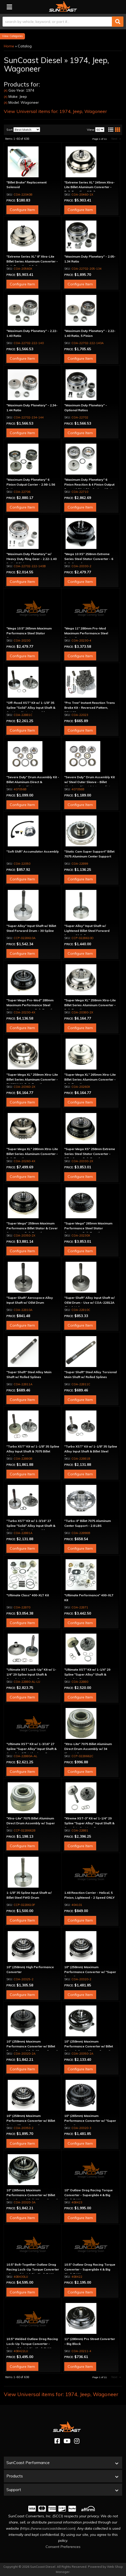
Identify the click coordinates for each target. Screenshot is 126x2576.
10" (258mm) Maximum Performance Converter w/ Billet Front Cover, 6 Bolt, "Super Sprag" (32, 2046)
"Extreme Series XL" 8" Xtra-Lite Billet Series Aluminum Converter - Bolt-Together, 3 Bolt (32, 261)
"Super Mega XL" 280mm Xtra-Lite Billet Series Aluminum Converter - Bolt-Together (32, 1154)
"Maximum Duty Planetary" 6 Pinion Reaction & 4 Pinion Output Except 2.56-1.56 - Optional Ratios (90, 484)
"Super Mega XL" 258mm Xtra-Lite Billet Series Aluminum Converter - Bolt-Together (90, 1005)
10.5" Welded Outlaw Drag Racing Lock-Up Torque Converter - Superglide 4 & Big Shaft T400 (32, 2344)
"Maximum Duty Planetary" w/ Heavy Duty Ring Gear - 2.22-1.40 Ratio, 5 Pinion (31, 559)
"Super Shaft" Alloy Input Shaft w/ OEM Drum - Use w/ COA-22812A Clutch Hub (89, 1302)
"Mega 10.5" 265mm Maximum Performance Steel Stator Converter (29, 633)
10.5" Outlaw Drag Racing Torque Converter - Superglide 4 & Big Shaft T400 (89, 2269)
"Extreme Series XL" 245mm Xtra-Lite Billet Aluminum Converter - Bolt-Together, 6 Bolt (89, 187)
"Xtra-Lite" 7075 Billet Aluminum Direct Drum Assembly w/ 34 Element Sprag (88, 1749)
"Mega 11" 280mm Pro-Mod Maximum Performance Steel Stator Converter (86, 633)
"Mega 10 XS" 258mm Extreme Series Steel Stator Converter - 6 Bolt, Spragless (88, 559)
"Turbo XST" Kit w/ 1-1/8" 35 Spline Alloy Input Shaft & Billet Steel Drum (90, 1451)
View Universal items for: (55, 111)
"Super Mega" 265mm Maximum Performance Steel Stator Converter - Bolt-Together (88, 1228)
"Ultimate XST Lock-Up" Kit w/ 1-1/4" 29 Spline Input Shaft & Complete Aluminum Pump (31, 1674)
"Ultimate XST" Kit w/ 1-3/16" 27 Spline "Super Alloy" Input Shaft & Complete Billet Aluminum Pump (31, 1749)
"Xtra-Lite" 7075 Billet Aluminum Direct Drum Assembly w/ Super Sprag (30, 1823)
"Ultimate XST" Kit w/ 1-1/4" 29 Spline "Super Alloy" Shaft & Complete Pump (87, 1674)
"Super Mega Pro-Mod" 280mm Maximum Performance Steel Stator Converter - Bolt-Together (31, 1005)
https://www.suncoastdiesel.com (47, 2528)
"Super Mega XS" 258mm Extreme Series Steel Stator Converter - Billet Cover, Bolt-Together (89, 1154)
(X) (5, 90)
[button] (63, 21)
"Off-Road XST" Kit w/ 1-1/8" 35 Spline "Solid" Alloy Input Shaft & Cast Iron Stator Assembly (30, 707)
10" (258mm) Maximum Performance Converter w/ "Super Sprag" (90, 1972)
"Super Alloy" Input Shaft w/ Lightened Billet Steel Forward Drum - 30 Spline (87, 930)
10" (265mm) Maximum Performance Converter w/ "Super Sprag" (90, 2120)
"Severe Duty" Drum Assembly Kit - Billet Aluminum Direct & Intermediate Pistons (32, 782)
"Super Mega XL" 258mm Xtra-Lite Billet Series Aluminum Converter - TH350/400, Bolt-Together (32, 1079)
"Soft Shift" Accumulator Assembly (32, 851)
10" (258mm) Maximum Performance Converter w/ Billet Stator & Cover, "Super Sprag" (88, 2046)
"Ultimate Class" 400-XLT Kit (27, 1595)
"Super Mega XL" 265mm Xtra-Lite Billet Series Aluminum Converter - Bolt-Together (90, 1079)
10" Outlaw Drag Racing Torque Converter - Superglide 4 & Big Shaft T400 (88, 2195)
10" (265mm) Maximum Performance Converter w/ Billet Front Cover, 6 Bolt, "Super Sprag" (32, 2195)
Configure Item (22, 209)
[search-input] (57, 22)
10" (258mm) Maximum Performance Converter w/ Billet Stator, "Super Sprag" (30, 2120)
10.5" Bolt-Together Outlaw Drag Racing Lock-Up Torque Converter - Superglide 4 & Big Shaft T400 (32, 2269)
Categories (16, 36)
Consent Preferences (63, 2546)
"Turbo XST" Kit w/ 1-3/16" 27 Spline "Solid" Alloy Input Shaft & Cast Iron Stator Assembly (30, 1525)
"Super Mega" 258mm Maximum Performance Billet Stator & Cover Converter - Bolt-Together (32, 1228)
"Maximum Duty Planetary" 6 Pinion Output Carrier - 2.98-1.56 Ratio (30, 484)
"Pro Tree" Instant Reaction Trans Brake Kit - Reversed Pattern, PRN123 (89, 707)
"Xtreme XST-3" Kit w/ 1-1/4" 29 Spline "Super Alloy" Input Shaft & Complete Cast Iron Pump (89, 1823)
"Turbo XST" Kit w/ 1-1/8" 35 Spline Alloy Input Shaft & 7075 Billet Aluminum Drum (32, 1451)
